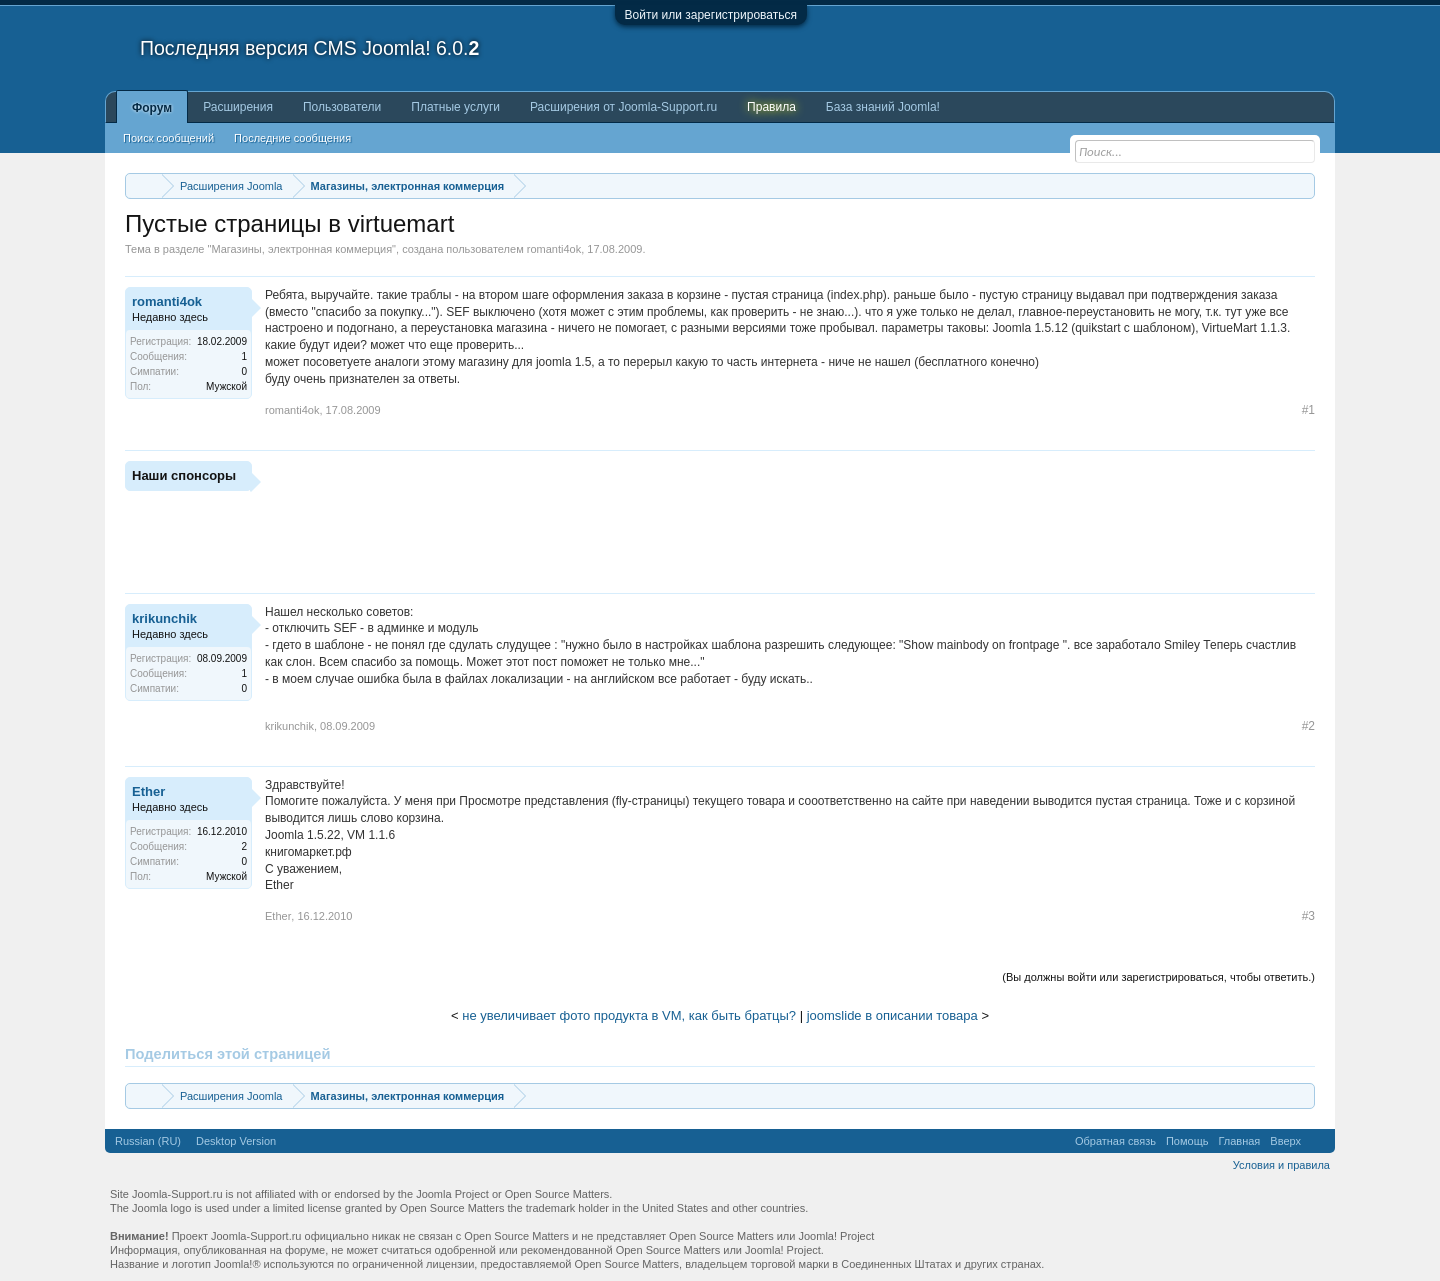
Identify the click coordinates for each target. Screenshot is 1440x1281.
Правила (771, 107)
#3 (1308, 916)
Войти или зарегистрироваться (711, 15)
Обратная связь (1115, 1141)
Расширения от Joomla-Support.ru (623, 107)
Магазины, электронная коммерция (301, 249)
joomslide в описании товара (892, 1015)
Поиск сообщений (168, 138)
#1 (1308, 410)
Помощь (1187, 1141)
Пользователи (342, 107)
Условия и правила (1281, 1165)
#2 (1308, 726)
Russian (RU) (148, 1141)
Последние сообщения (292, 138)
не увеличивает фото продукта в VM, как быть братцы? (629, 1015)
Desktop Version (236, 1141)
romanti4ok (554, 249)
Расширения (238, 107)
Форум (152, 108)
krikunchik (164, 618)
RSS (1318, 1141)
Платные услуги (455, 107)
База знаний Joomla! (883, 107)
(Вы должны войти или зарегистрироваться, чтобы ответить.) (1158, 977)
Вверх (1285, 1141)
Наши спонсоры (184, 475)
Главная (1239, 1141)
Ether (148, 791)
